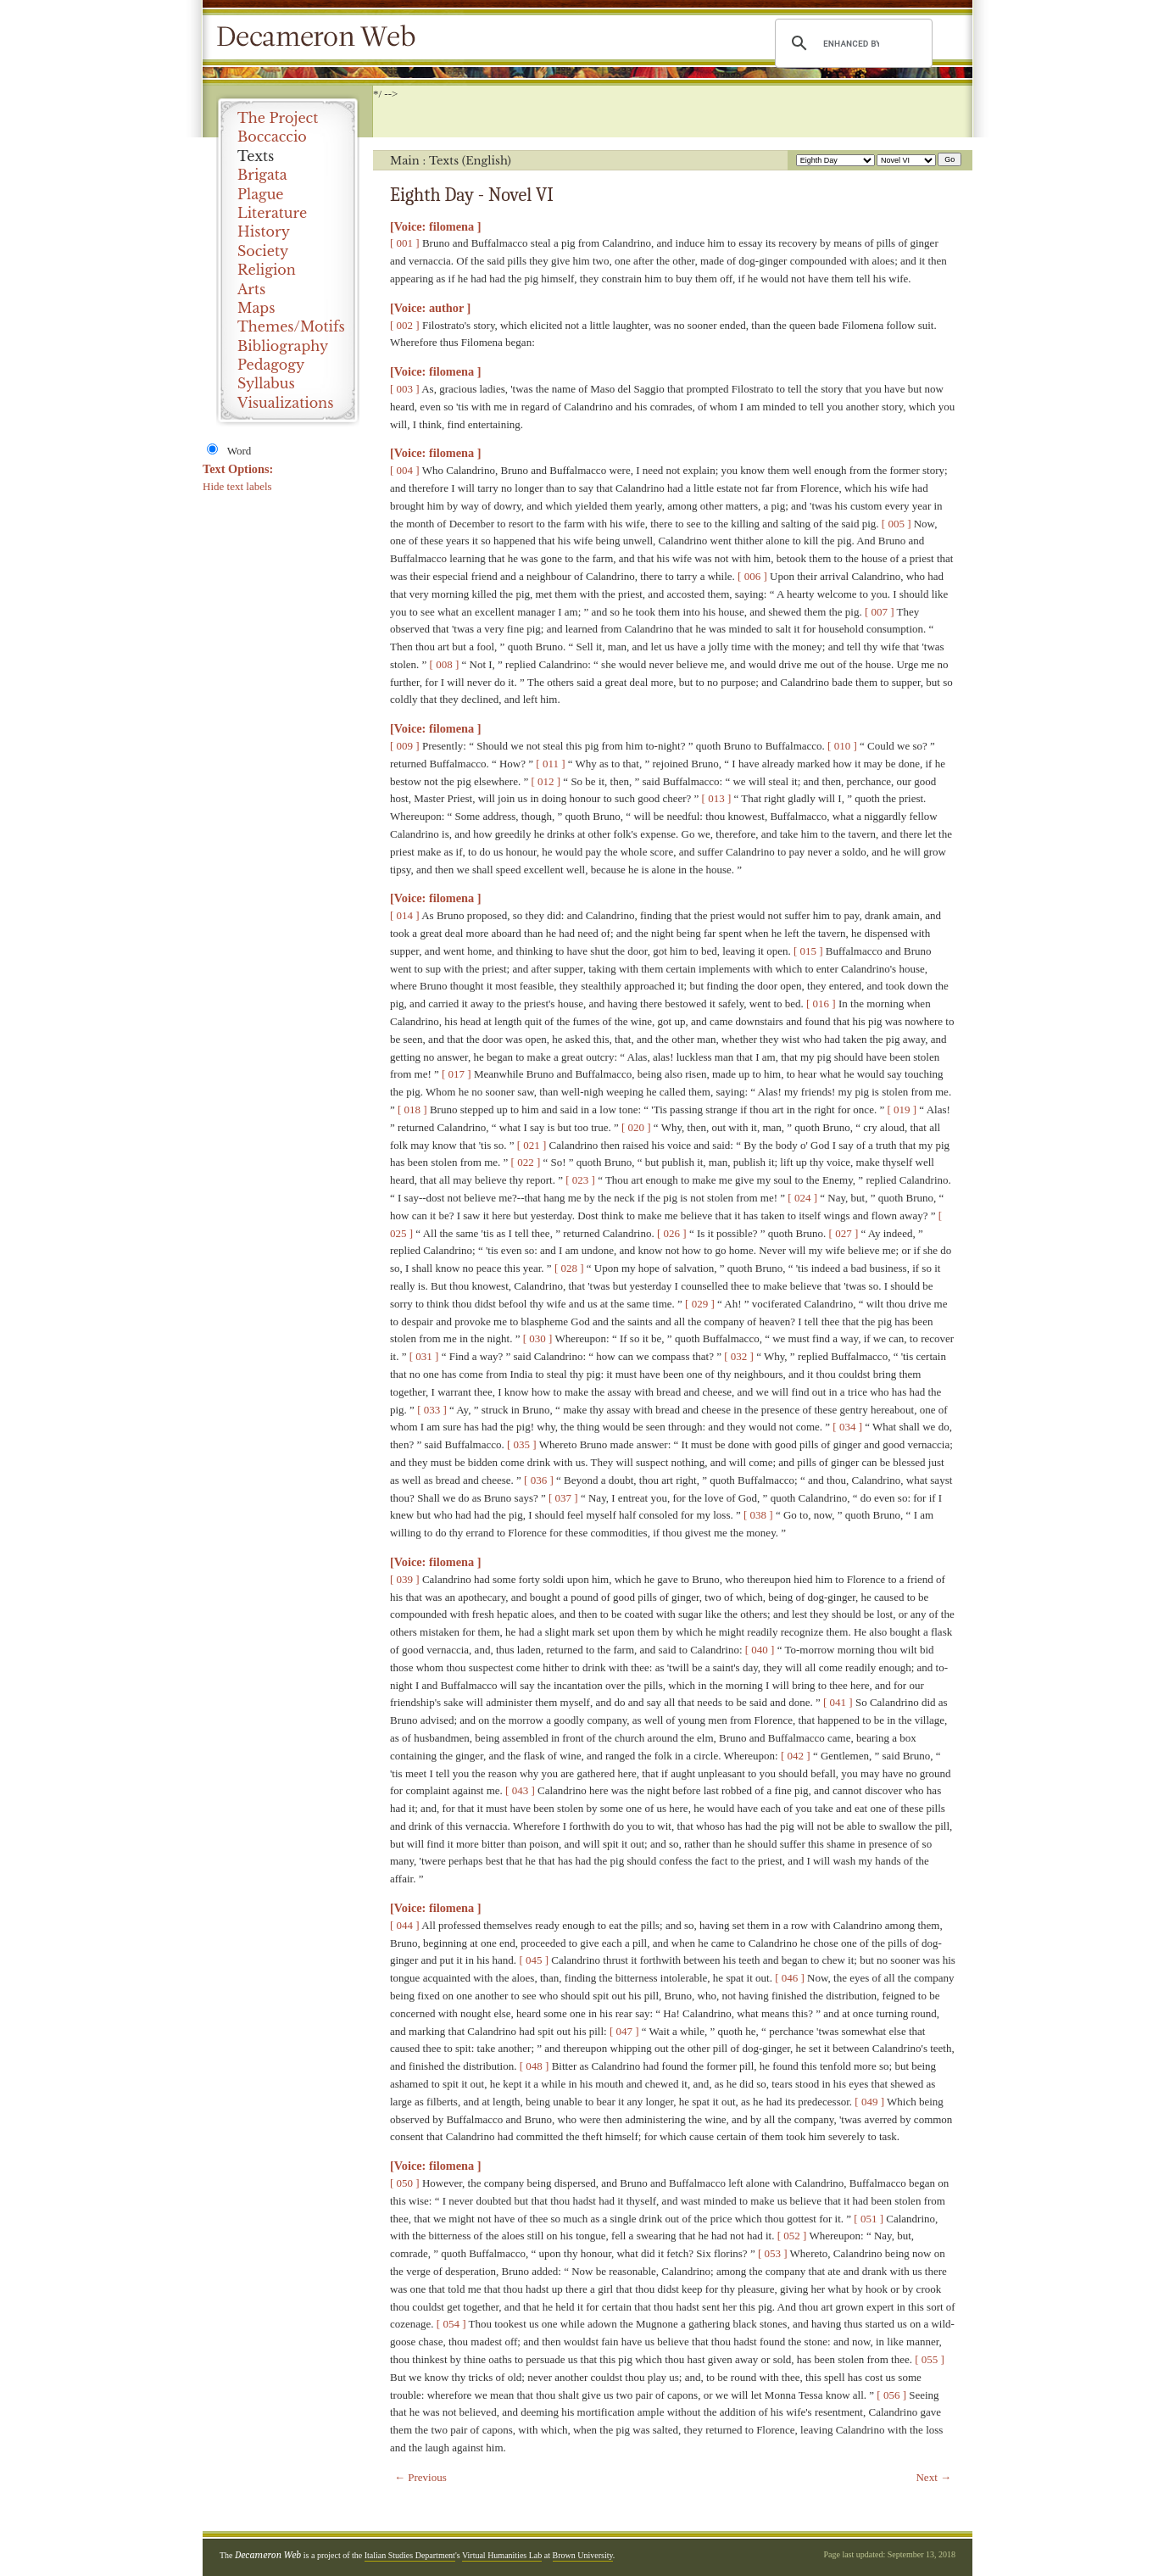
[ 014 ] (405, 915)
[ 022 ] (526, 1162)
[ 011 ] (550, 763)
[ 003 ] (405, 388)
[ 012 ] (545, 781)
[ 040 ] (760, 1649)
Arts (251, 289)
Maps (256, 307)
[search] (851, 43)
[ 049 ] (869, 2101)
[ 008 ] (444, 664)
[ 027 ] (844, 1233)
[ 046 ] (790, 1977)
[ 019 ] (901, 1109)
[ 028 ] (569, 1268)
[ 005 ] (896, 523)
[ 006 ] (752, 576)
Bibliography (282, 345)
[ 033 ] (432, 1409)
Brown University (583, 2555)
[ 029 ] (700, 1303)
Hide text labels (237, 486)
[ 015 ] (808, 951)
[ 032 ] (739, 1356)
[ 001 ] (405, 243)
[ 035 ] (522, 1444)
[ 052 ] (792, 2235)
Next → (933, 2477)
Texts (255, 156)
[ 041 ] (838, 1702)
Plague (260, 194)
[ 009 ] (405, 745)
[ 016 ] (821, 1003)
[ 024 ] (802, 1197)
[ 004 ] (405, 470)
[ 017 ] (456, 1074)
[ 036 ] (539, 1480)
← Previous (420, 2477)
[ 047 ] (624, 2031)
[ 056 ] (891, 2395)
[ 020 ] (636, 1127)
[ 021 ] (532, 1145)
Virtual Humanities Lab (502, 2555)
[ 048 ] (534, 2066)
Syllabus (266, 383)
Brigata (262, 174)
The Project (277, 117)
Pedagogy (270, 364)
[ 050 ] (405, 2183)
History (263, 231)
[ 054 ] (451, 2323)
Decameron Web (321, 37)
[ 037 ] (563, 1498)
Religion (266, 269)
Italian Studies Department (410, 2555)
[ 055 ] (929, 2359)
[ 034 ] (847, 1426)
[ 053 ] (773, 2253)
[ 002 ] (405, 325)
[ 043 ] (520, 1790)
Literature (272, 212)
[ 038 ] (758, 1514)
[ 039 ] (405, 1579)
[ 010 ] (842, 745)
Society (262, 251)
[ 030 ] (538, 1338)
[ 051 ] (868, 2218)
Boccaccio (272, 136)
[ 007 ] (879, 611)
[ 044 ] (405, 1925)
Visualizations (285, 402)
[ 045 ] (534, 1960)
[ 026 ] (672, 1233)
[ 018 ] (412, 1109)
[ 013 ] (717, 798)
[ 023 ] (580, 1180)
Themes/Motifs (291, 326)
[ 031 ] (424, 1356)
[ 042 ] (795, 1755)
